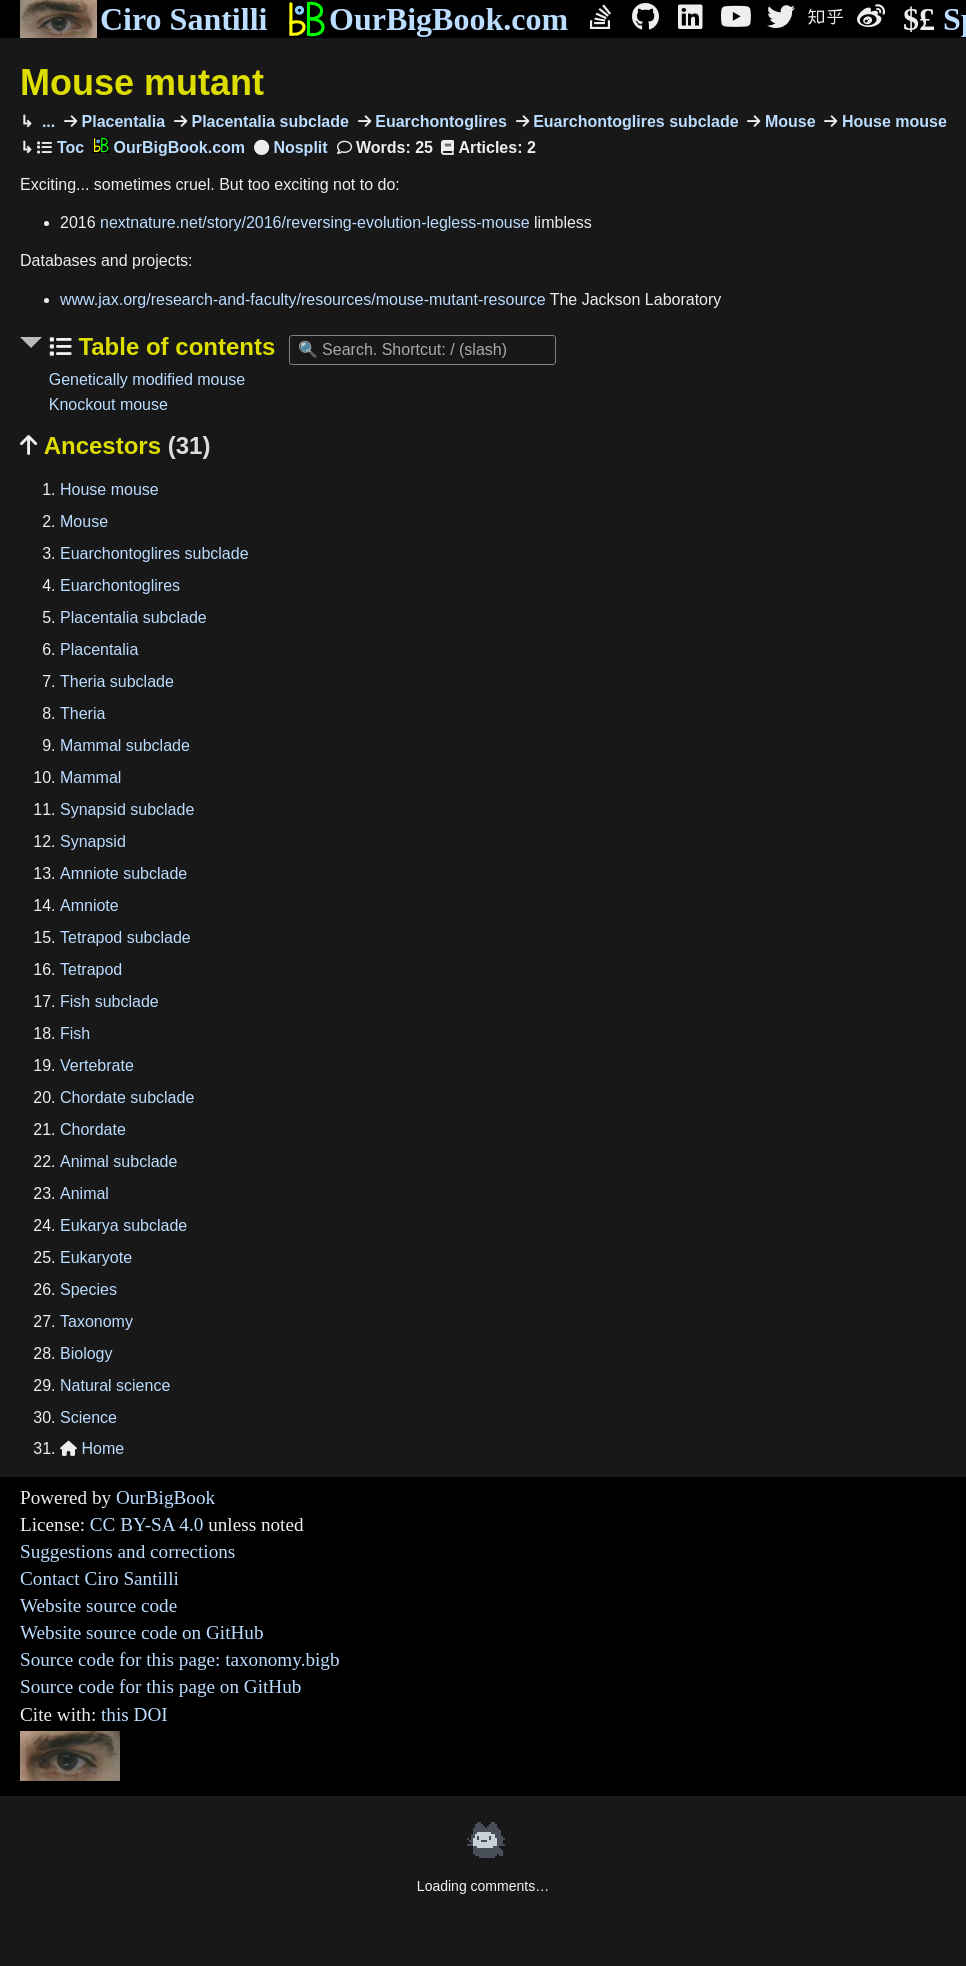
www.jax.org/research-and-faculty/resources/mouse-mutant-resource (303, 299)
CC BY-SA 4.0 (147, 1524)
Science (88, 1417)
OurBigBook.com (427, 19)
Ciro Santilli (143, 19)
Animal (84, 1193)
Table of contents (174, 346)
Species (88, 1289)
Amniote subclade (123, 873)
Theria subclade (117, 681)
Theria (82, 713)
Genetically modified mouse (147, 379)
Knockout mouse (108, 404)
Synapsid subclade (127, 809)
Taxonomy (96, 1321)
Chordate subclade (127, 1097)
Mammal (90, 777)
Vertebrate (97, 1065)
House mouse (891, 121)
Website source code (98, 1605)
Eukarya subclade (123, 1225)
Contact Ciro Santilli (99, 1578)
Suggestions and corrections (127, 1551)
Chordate (93, 1129)
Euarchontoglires (439, 121)
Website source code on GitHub (142, 1632)
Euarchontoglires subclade (634, 121)
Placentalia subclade (268, 121)
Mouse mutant (142, 82)
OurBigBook (165, 1497)
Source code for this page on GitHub (160, 1686)
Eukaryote (96, 1257)
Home (92, 1448)
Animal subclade (118, 1161)
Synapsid (93, 841)
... (46, 121)
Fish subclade (109, 1001)
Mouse (787, 121)
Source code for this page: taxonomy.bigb (180, 1659)
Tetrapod (91, 969)
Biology (86, 1353)
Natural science (115, 1385)
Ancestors (115, 445)
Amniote (89, 905)
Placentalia (121, 121)
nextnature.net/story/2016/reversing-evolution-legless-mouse (315, 222)
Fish (75, 1033)
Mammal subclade (125, 745)
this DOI (134, 1714)
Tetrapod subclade (125, 937)
